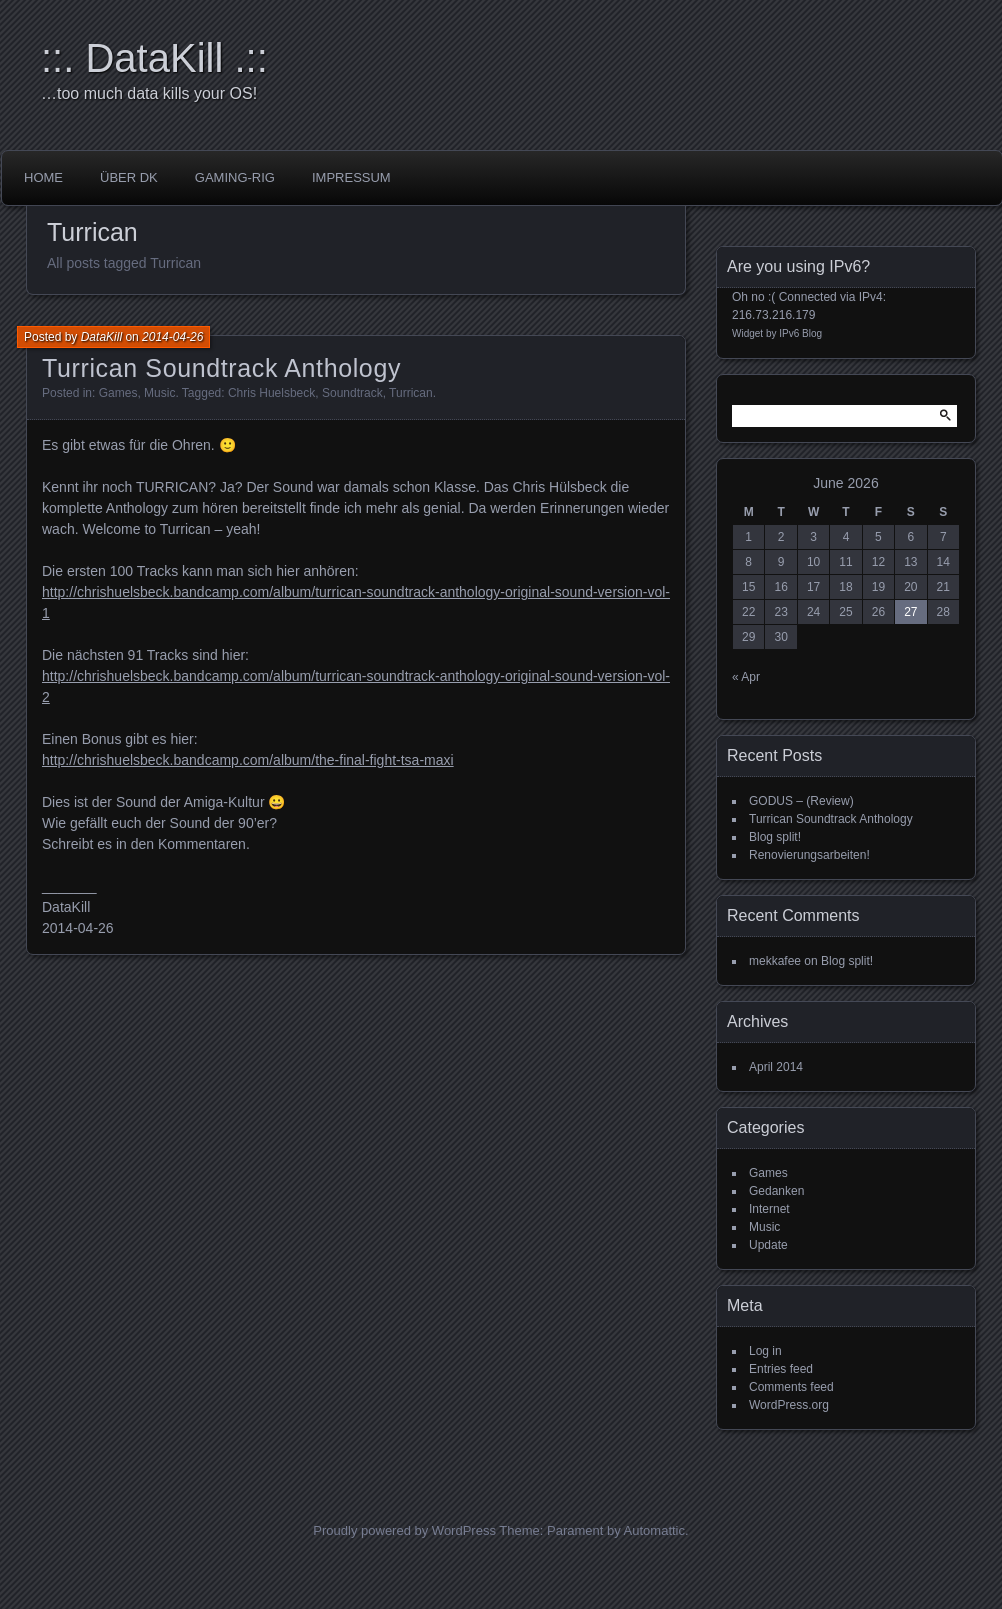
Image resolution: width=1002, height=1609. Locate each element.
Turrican (411, 393)
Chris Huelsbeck (271, 393)
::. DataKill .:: (154, 58)
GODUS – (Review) (801, 801)
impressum (351, 177)
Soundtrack (352, 393)
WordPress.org (789, 1405)
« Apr (746, 677)
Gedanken (776, 1191)
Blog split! (775, 837)
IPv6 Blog (800, 333)
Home (43, 177)
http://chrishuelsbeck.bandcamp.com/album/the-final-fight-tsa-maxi (248, 760)
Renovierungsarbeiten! (809, 855)
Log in (765, 1351)
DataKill (101, 337)
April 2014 (776, 1067)
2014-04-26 (172, 337)
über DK (129, 177)
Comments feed (791, 1387)
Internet (769, 1209)
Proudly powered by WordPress (404, 1530)
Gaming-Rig (235, 177)
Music (159, 393)
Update (768, 1245)
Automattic (654, 1530)
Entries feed (781, 1369)
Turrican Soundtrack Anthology (221, 368)
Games (118, 393)
